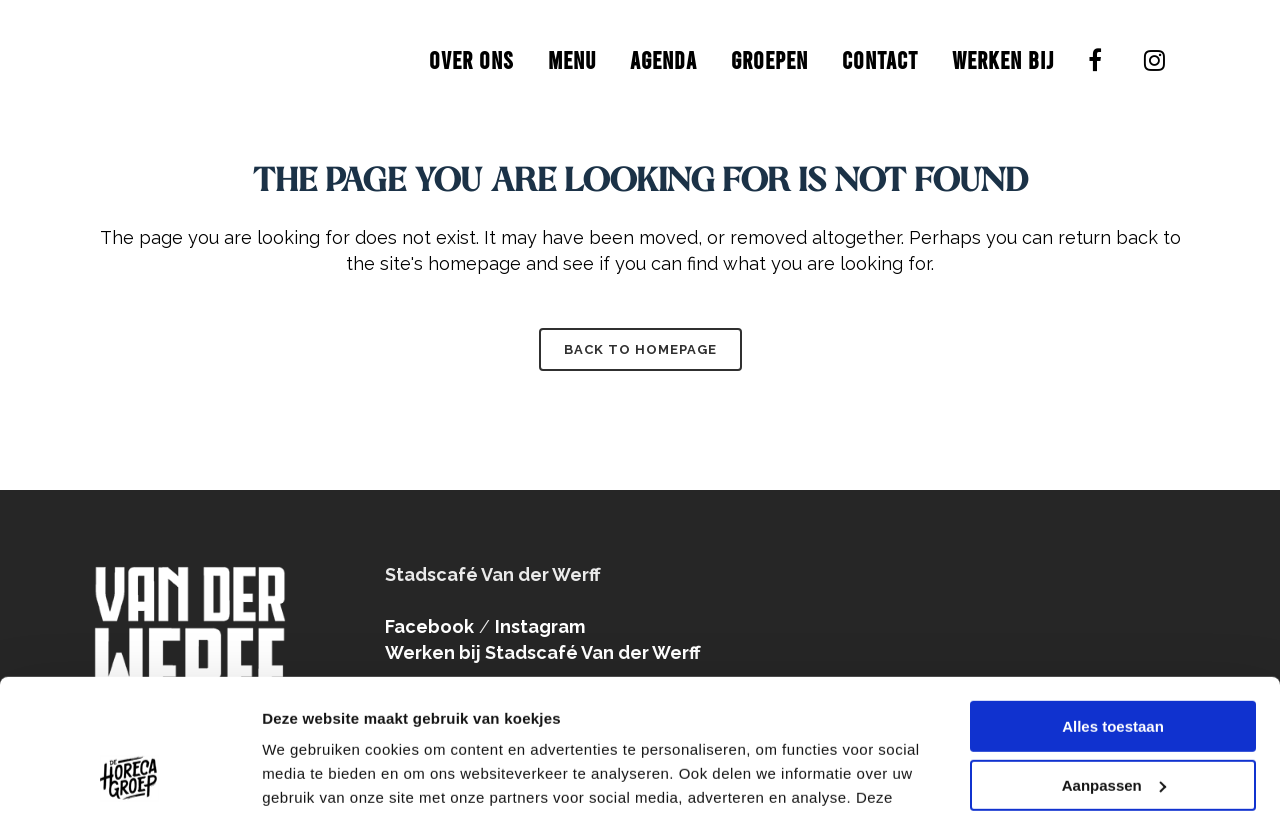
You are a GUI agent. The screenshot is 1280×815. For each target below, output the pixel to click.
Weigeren (1112, 718)
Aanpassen (1114, 659)
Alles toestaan (1113, 601)
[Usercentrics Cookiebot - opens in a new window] (129, 776)
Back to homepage (640, 349)
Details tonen (309, 775)
